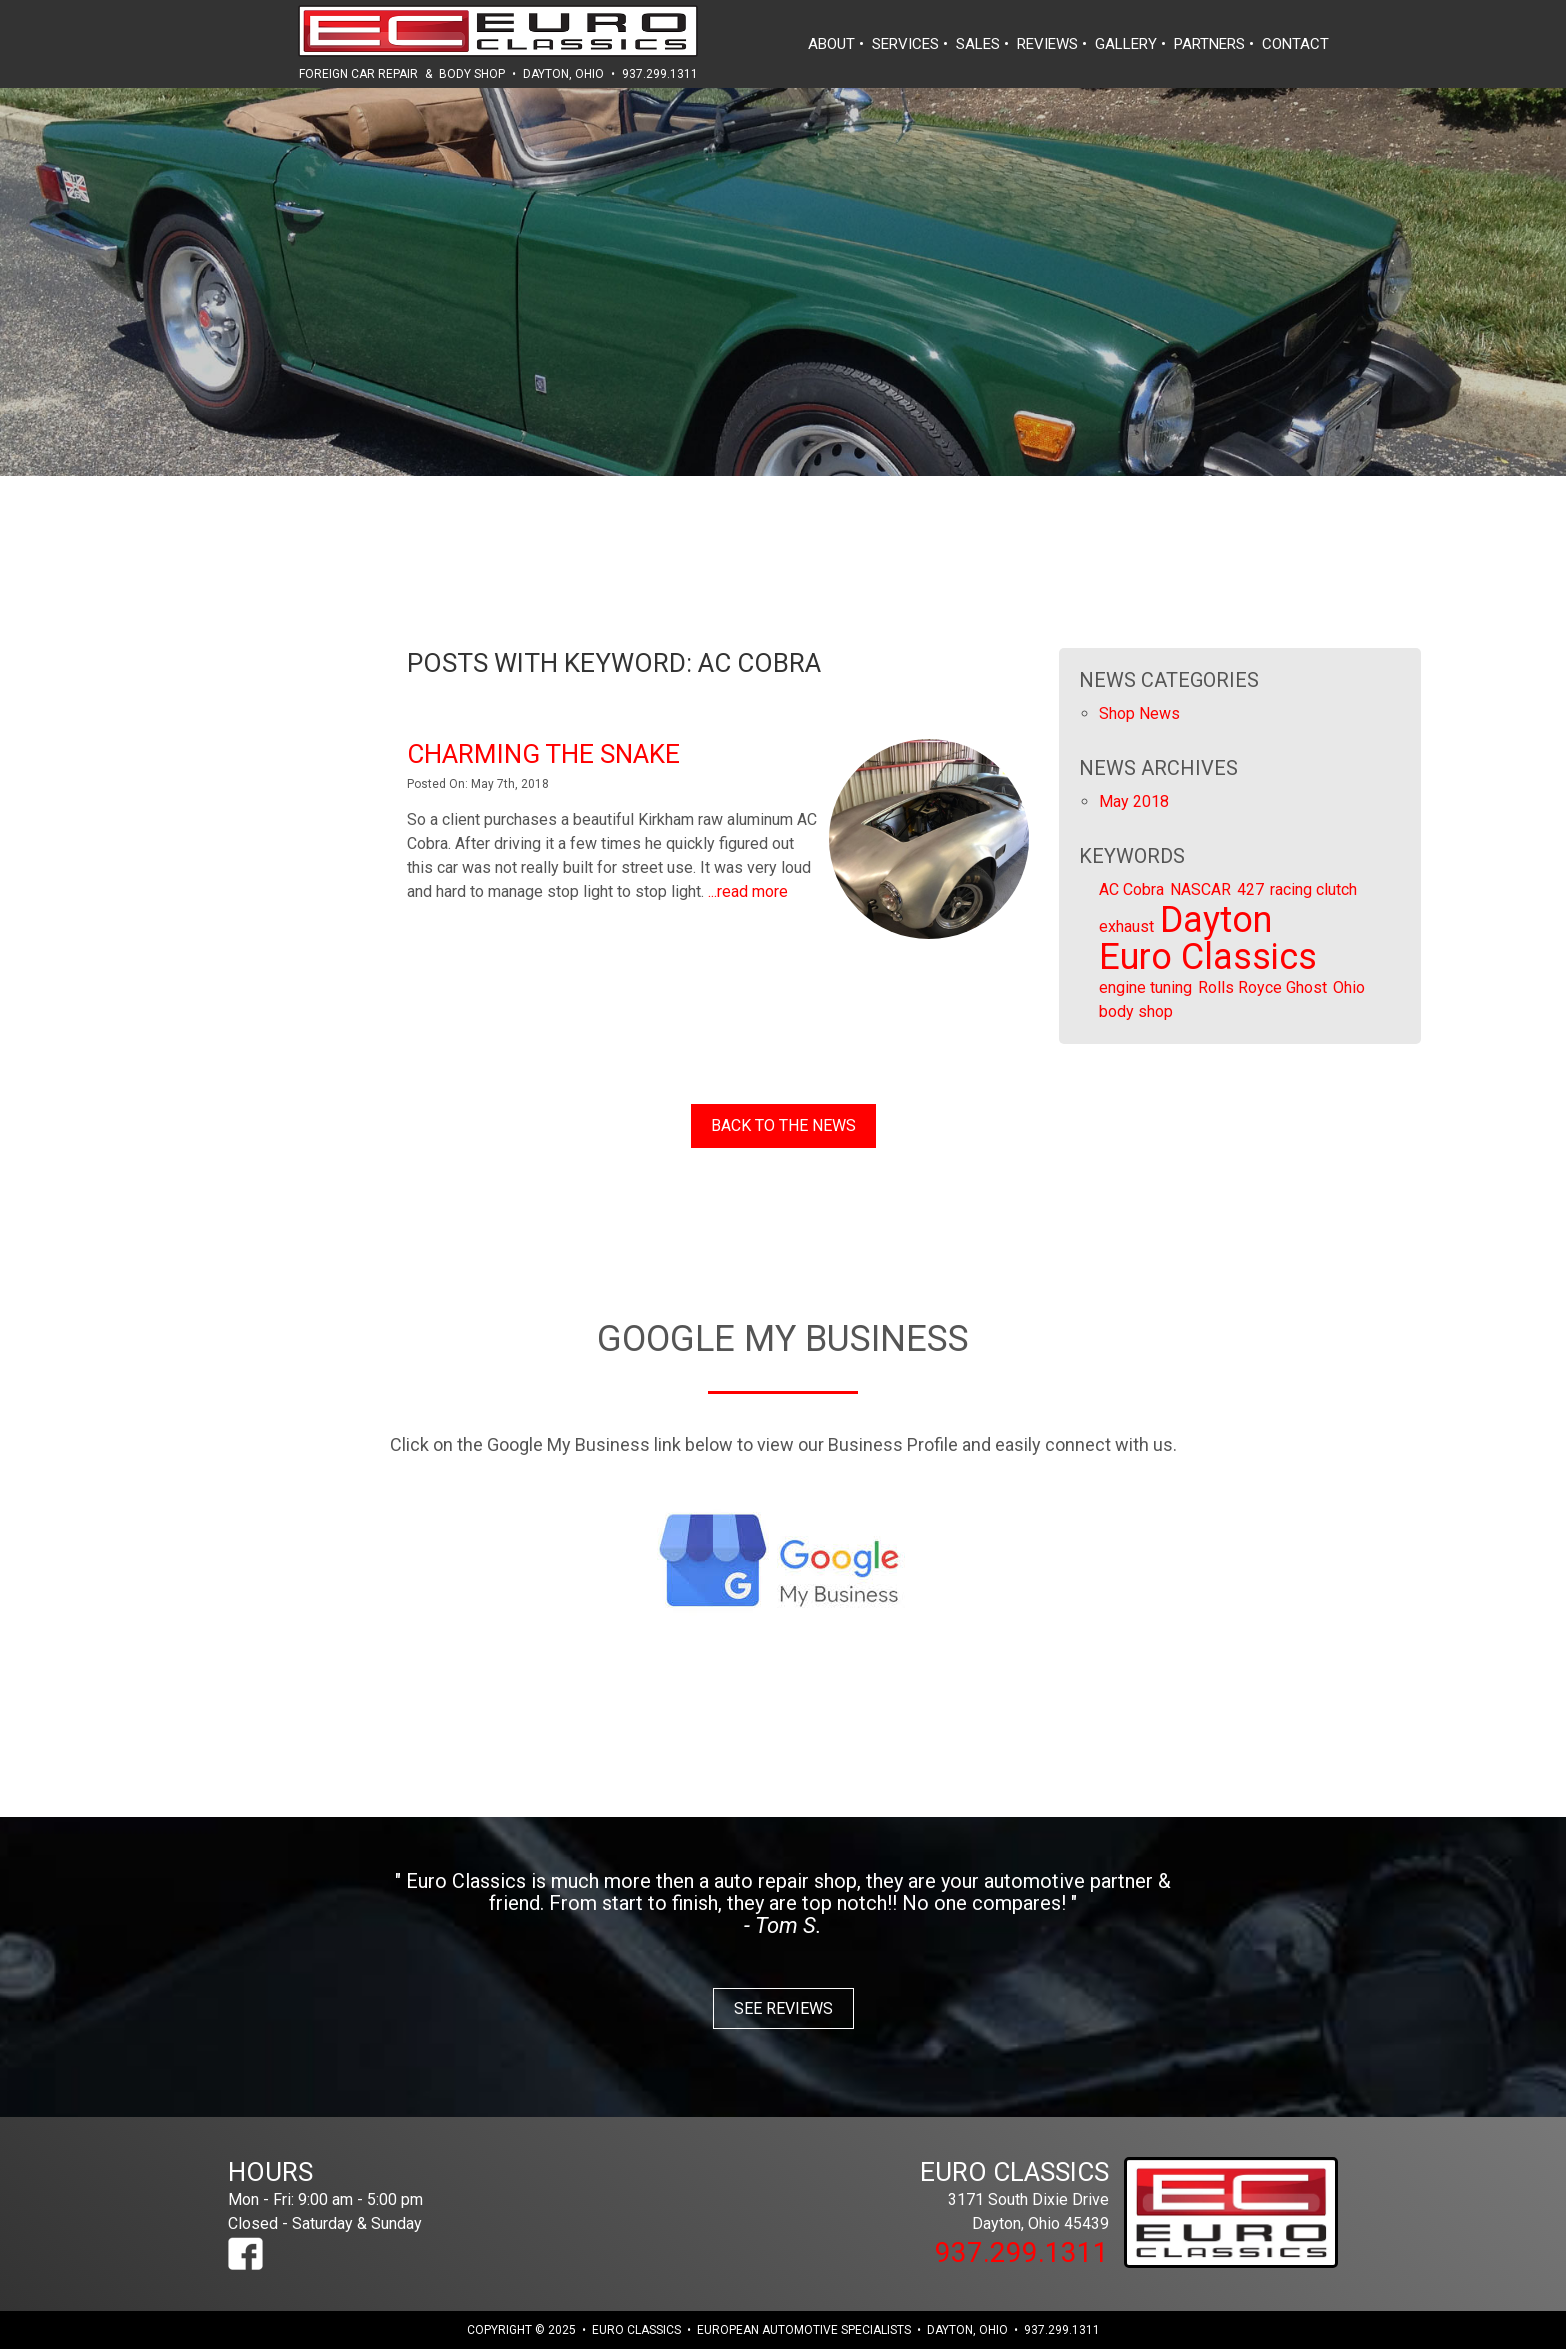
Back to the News (783, 1125)
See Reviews (783, 2008)
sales (978, 44)
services (905, 44)
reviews (1047, 44)
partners (1209, 44)
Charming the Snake (543, 754)
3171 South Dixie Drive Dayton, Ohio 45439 (973, 2195)
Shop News (1139, 713)
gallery (1126, 44)
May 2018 (1134, 801)
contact (1295, 44)
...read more (748, 891)
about (831, 44)
